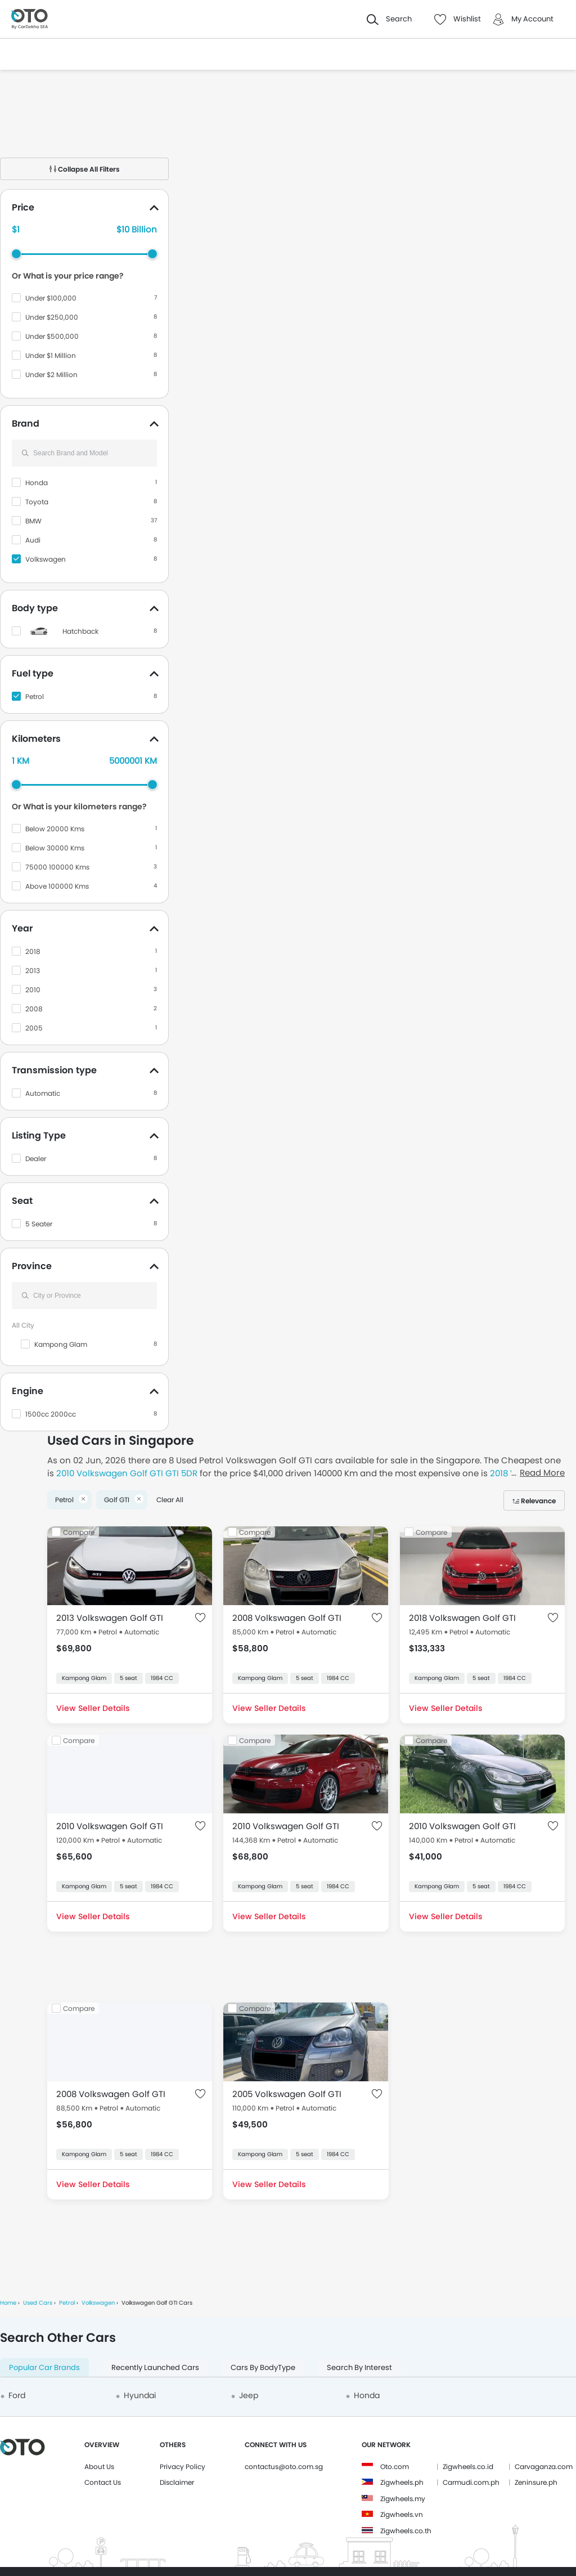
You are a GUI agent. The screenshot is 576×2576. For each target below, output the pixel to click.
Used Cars (37, 2303)
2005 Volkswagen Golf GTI (286, 2094)
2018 (32, 951)
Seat (22, 1200)
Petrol (34, 696)
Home (8, 2303)
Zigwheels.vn (401, 2514)
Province (32, 1266)
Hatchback (80, 631)
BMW (33, 521)
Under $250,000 (51, 317)
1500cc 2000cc (50, 1414)
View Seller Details (92, 1708)
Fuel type (32, 673)
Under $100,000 (50, 298)
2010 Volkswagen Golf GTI (109, 1826)
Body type (35, 608)
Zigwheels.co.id (468, 2466)
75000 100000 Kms (57, 867)
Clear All (169, 1499)
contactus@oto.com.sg (284, 2466)
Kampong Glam (60, 1344)
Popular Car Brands (44, 2367)
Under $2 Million (51, 374)
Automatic (42, 1093)
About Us (99, 2466)
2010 (32, 989)
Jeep (248, 2395)
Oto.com (394, 2466)
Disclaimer (177, 2482)
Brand (25, 423)
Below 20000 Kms (54, 829)
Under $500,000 (52, 336)
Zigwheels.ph (402, 2482)
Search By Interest (359, 2367)
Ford (16, 2395)
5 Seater (38, 1224)
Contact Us (102, 2482)
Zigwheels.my (402, 2498)
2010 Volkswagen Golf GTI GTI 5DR (126, 1473)
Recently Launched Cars (155, 2367)
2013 (32, 970)
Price (23, 207)
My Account (532, 19)
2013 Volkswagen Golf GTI (109, 1618)
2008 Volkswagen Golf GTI (286, 1618)
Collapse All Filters (85, 169)
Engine (27, 1391)
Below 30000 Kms (54, 848)
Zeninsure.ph (536, 2482)
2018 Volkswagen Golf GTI (462, 1618)
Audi (32, 540)
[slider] (16, 254)
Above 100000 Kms (57, 886)
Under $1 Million (50, 355)
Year (22, 928)
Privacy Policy (182, 2466)
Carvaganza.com (544, 2466)
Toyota (36, 502)
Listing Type (39, 1135)
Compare (78, 1532)
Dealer (35, 1158)
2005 (34, 1028)
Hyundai (140, 2395)
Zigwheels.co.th (405, 2530)
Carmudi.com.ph (471, 2482)
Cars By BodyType (263, 2367)
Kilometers (36, 738)
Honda (36, 482)
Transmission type (54, 1070)
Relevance (538, 1501)
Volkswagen (45, 559)
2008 (34, 1009)
